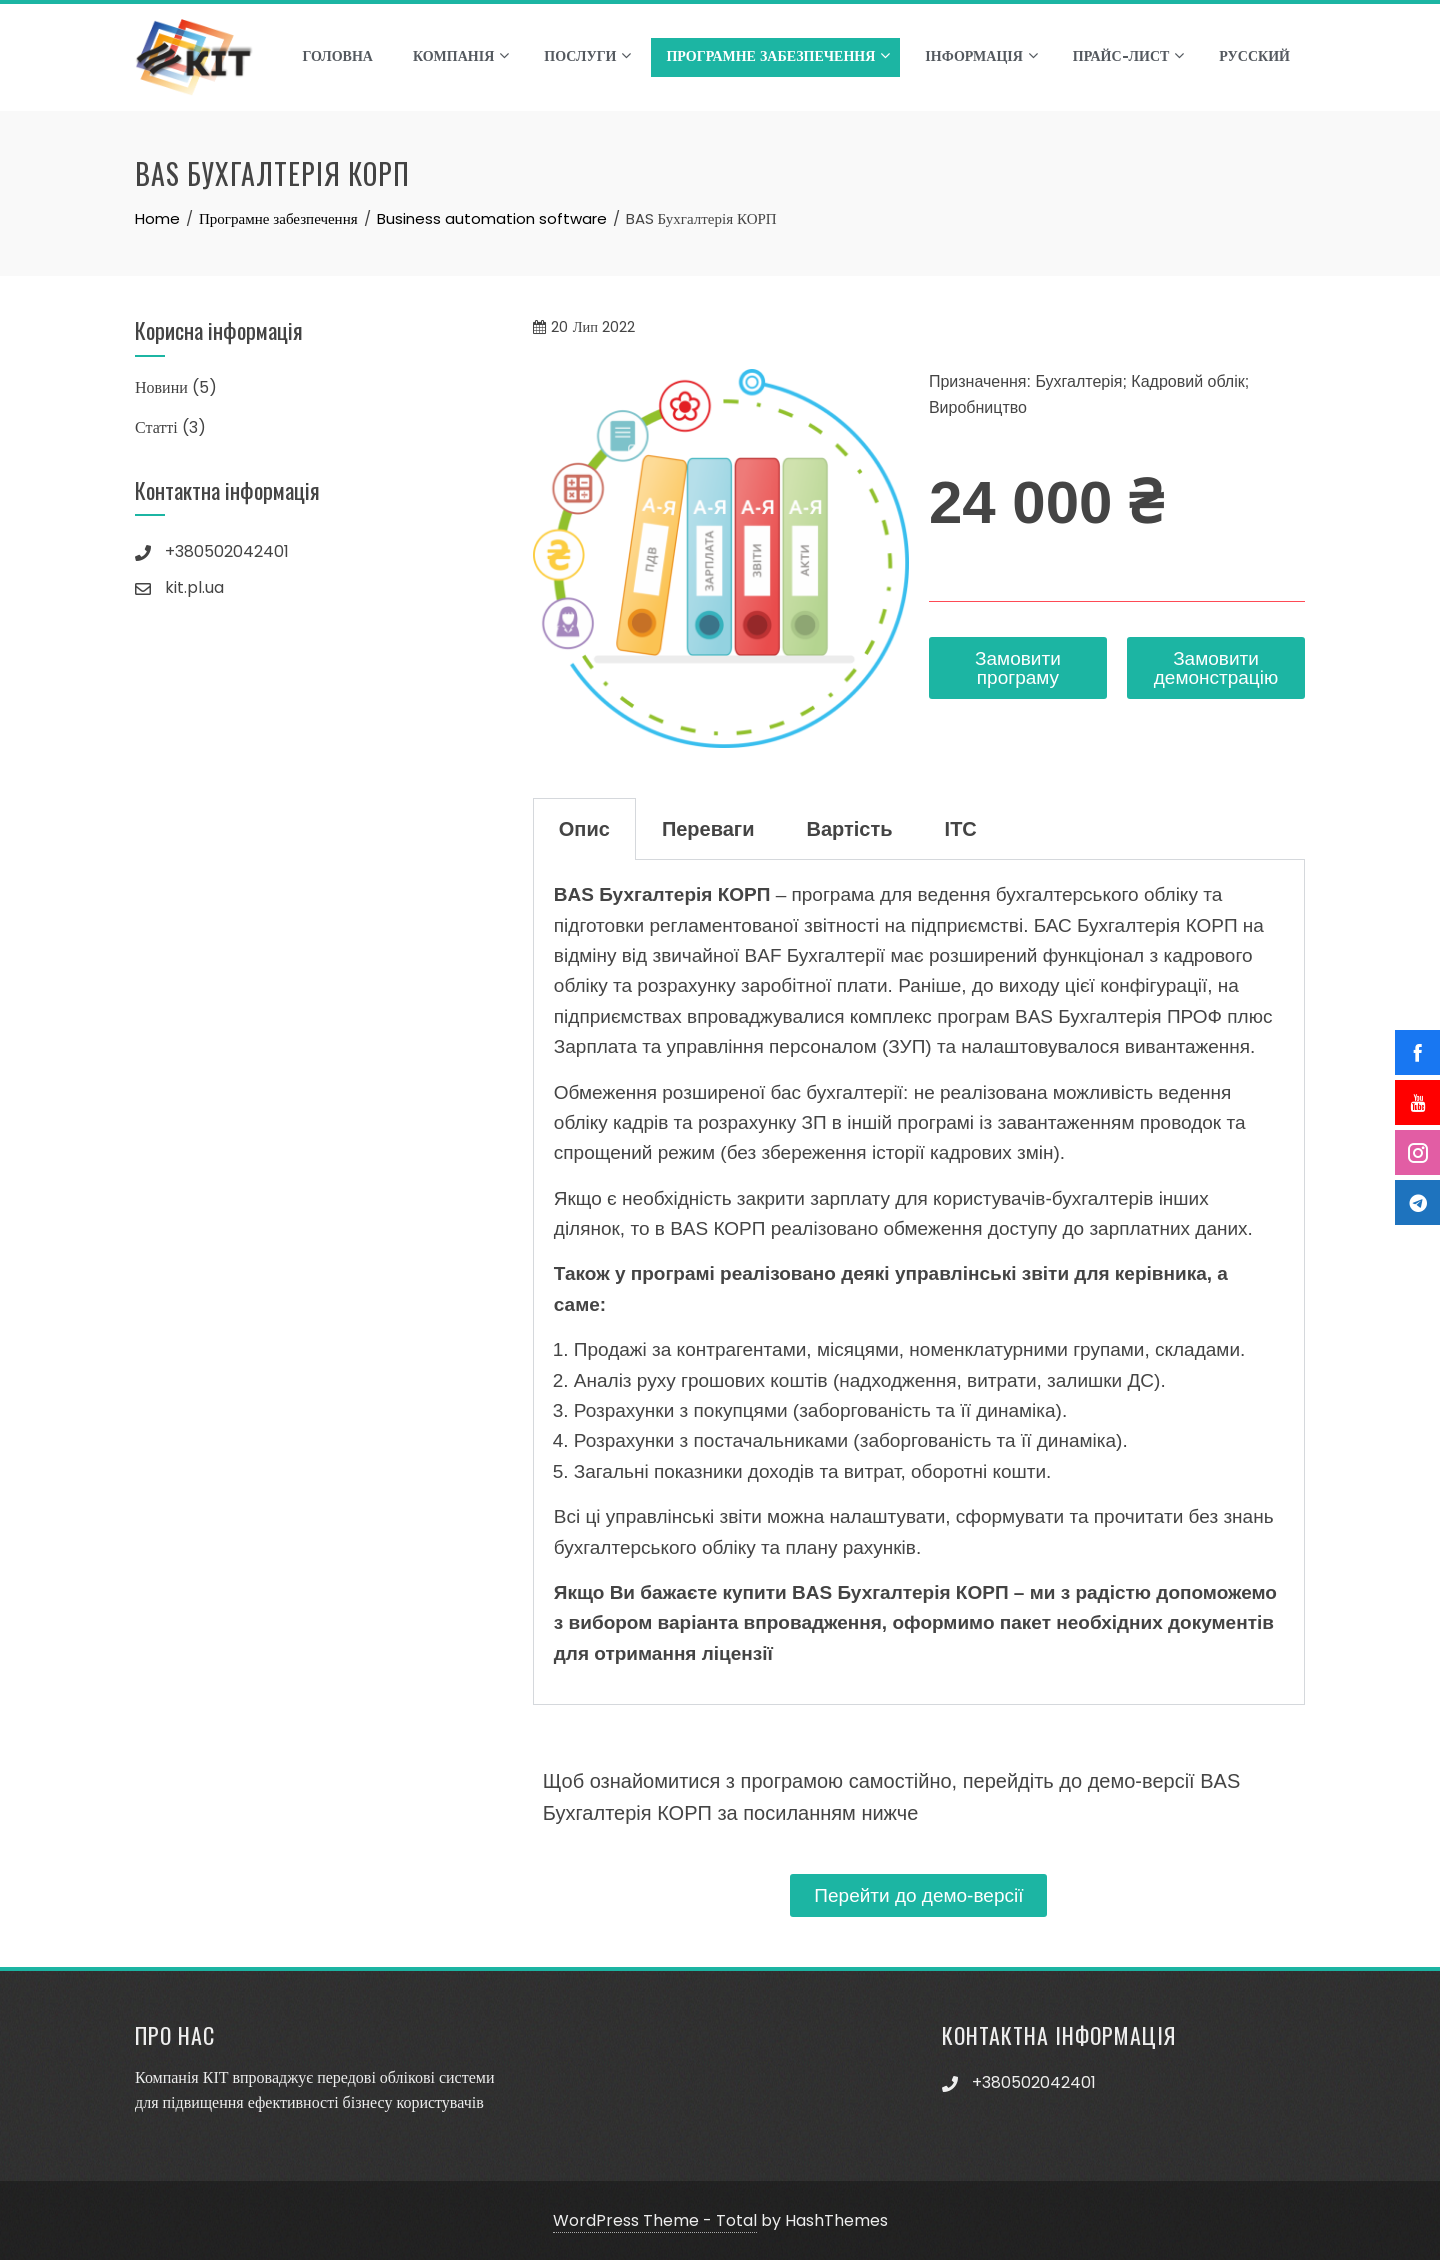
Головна (337, 57)
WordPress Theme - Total (655, 2220)
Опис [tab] (584, 829)
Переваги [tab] (708, 829)
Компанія (461, 56)
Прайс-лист (1129, 56)
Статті (156, 427)
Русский (1254, 57)
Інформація (981, 56)
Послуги (587, 56)
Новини (161, 387)
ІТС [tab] (961, 829)
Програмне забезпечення (778, 56)
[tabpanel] (919, 1282)
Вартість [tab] (850, 829)
